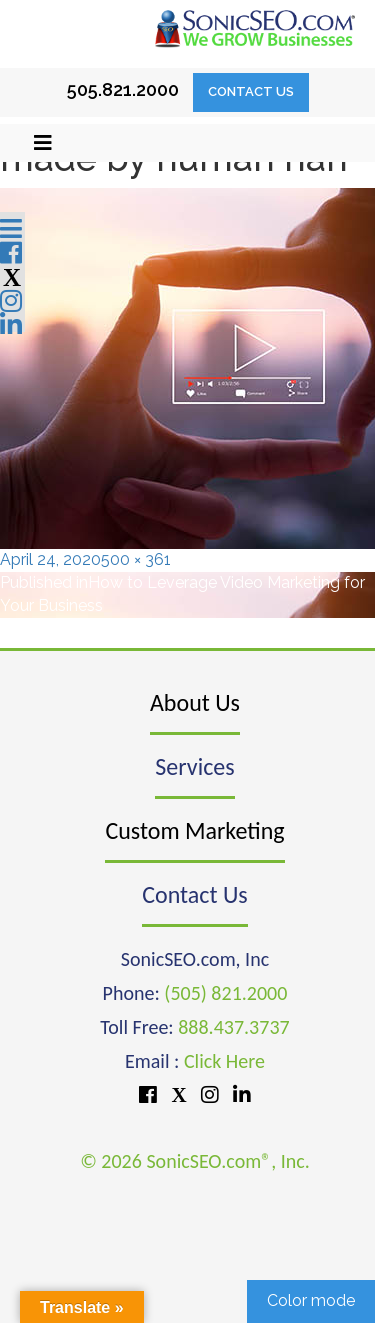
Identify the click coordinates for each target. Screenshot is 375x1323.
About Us (195, 702)
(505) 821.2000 (225, 993)
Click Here (224, 1061)
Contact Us (251, 91)
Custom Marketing (194, 830)
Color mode (311, 1300)
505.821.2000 (123, 89)
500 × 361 (136, 559)
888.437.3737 (233, 1027)
